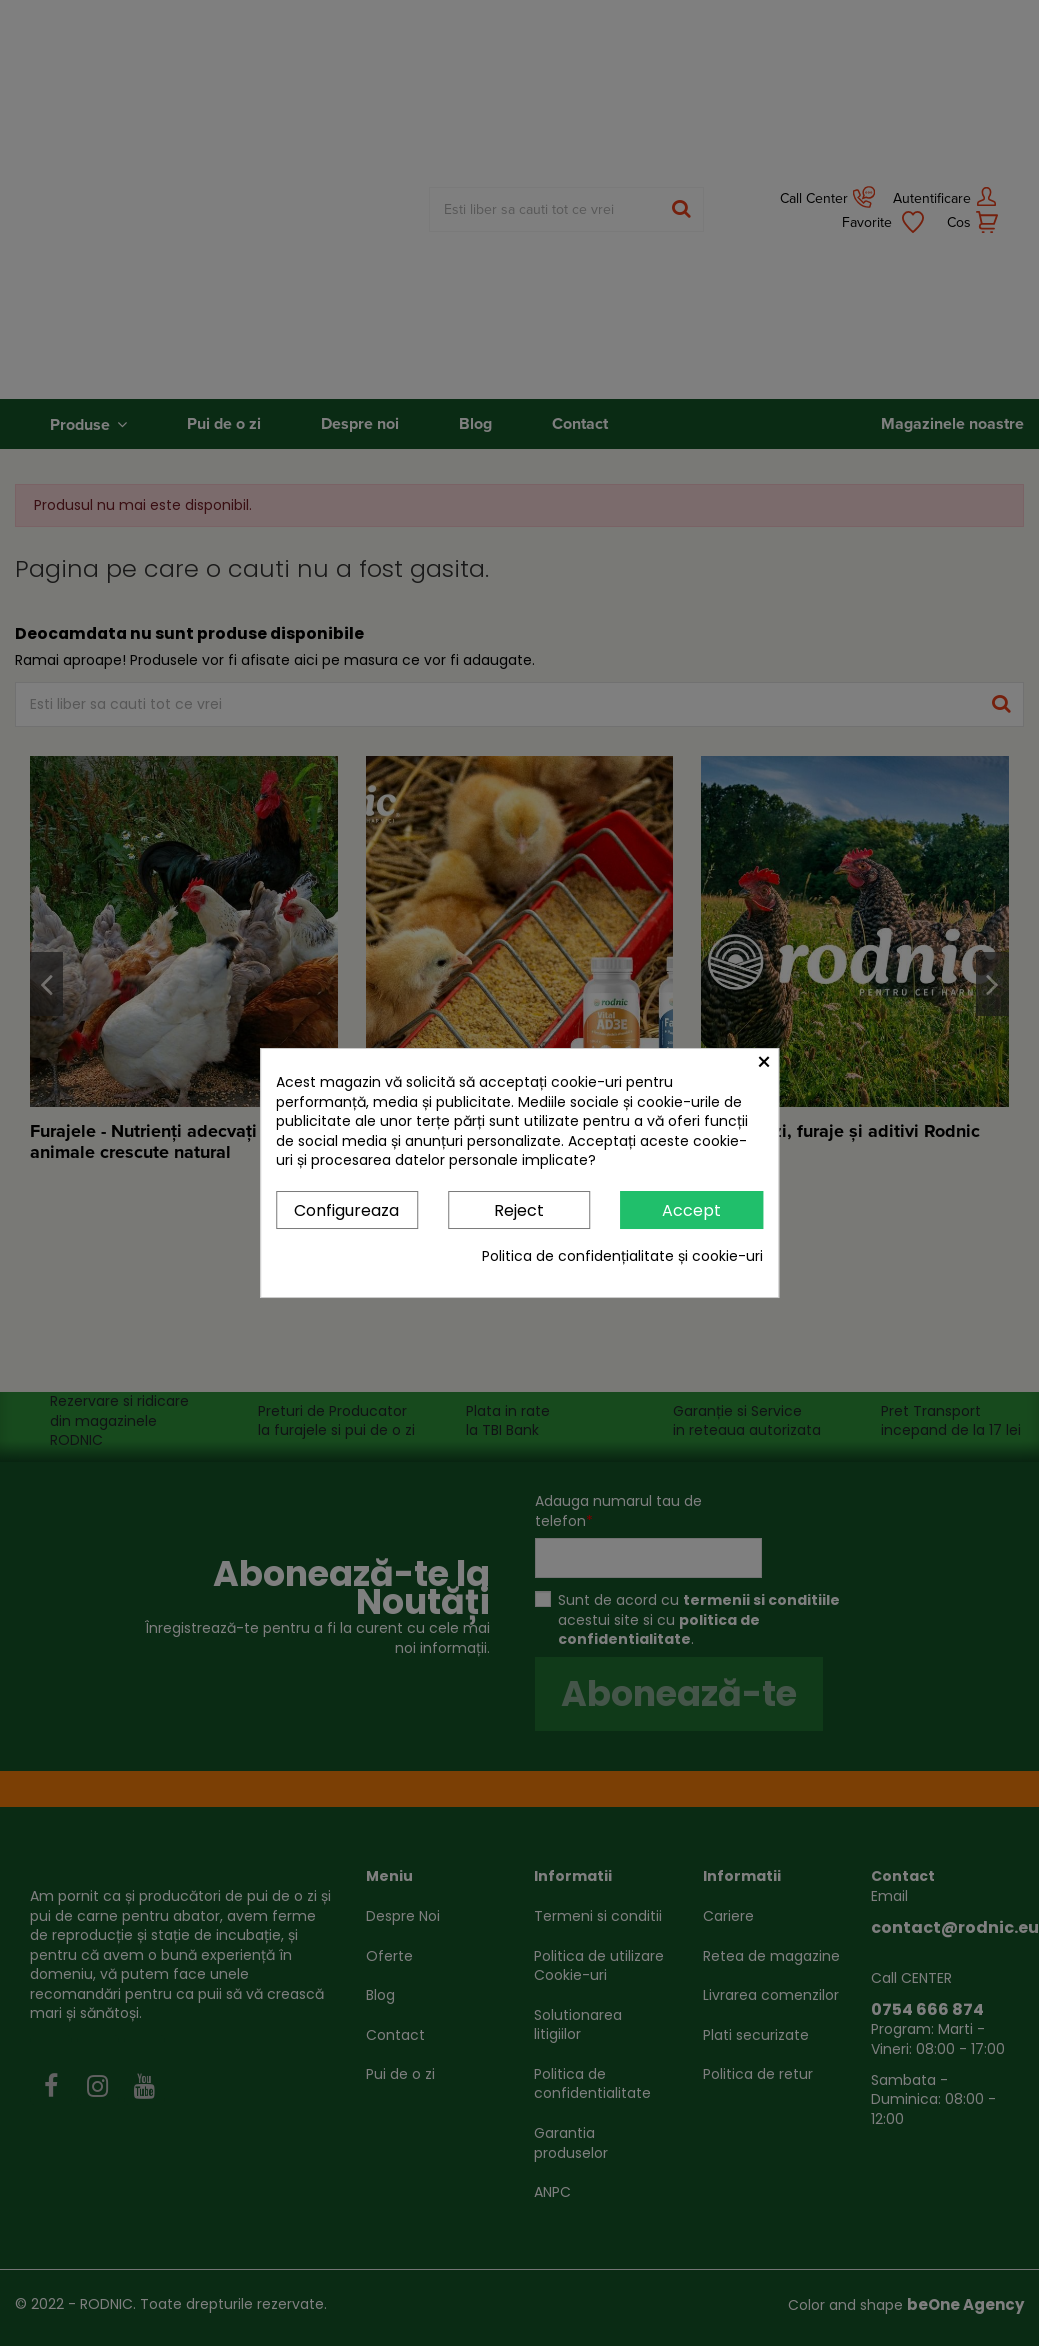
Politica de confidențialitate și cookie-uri (622, 1256)
